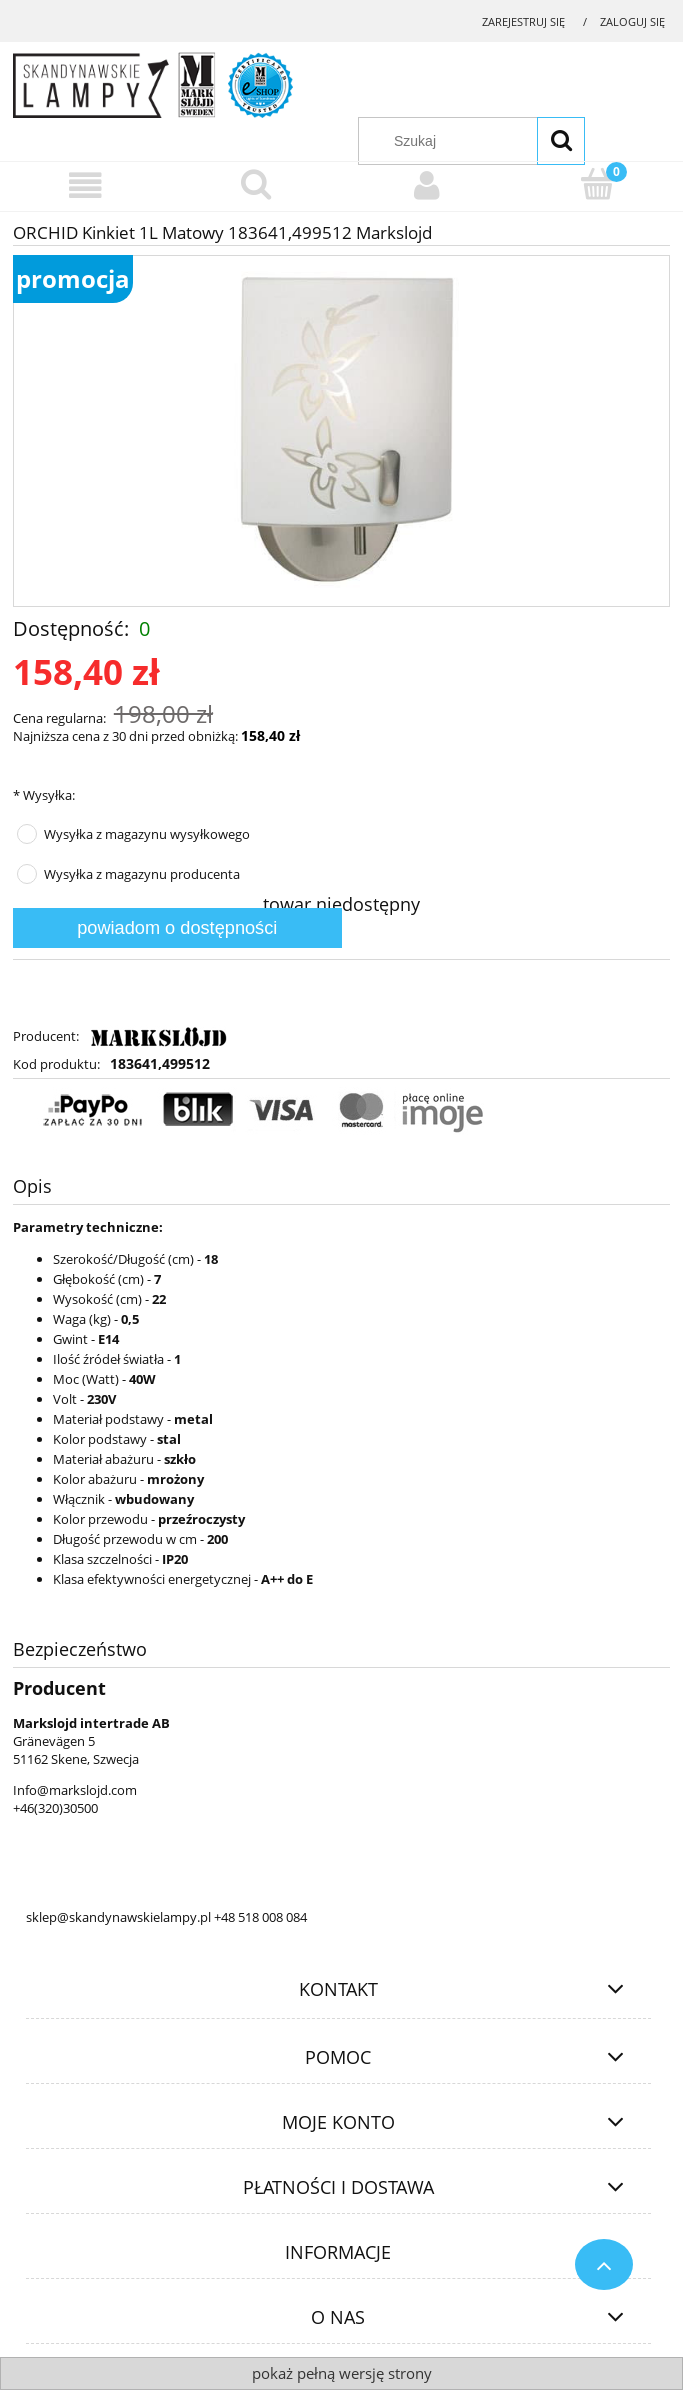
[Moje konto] (427, 185)
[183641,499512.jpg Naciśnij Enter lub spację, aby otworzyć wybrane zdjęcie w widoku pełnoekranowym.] (341, 431)
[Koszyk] (597, 184)
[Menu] (85, 185)
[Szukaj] (561, 141)
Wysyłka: (44, 795)
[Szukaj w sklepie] (481, 141)
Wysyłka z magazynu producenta (142, 874)
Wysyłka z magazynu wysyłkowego (147, 834)
